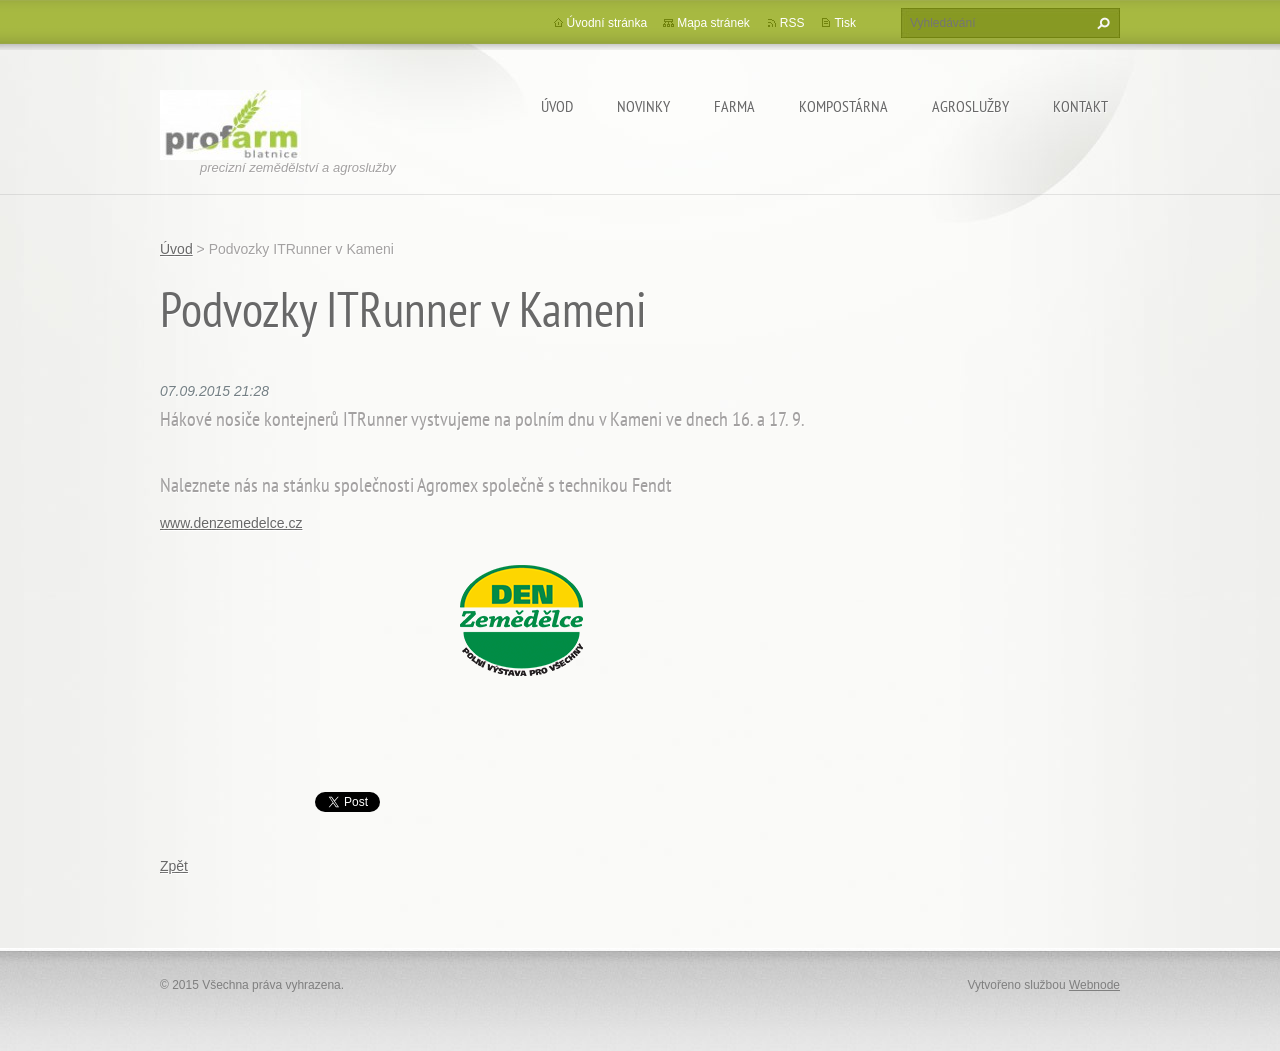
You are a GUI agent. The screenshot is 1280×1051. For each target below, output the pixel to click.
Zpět (174, 866)
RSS (792, 23)
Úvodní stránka (607, 23)
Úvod (557, 106)
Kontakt (1080, 106)
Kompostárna (843, 106)
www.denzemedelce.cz (231, 523)
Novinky (643, 106)
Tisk (845, 23)
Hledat (1101, 23)
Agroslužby (970, 106)
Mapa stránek (713, 23)
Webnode (1094, 985)
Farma (734, 106)
